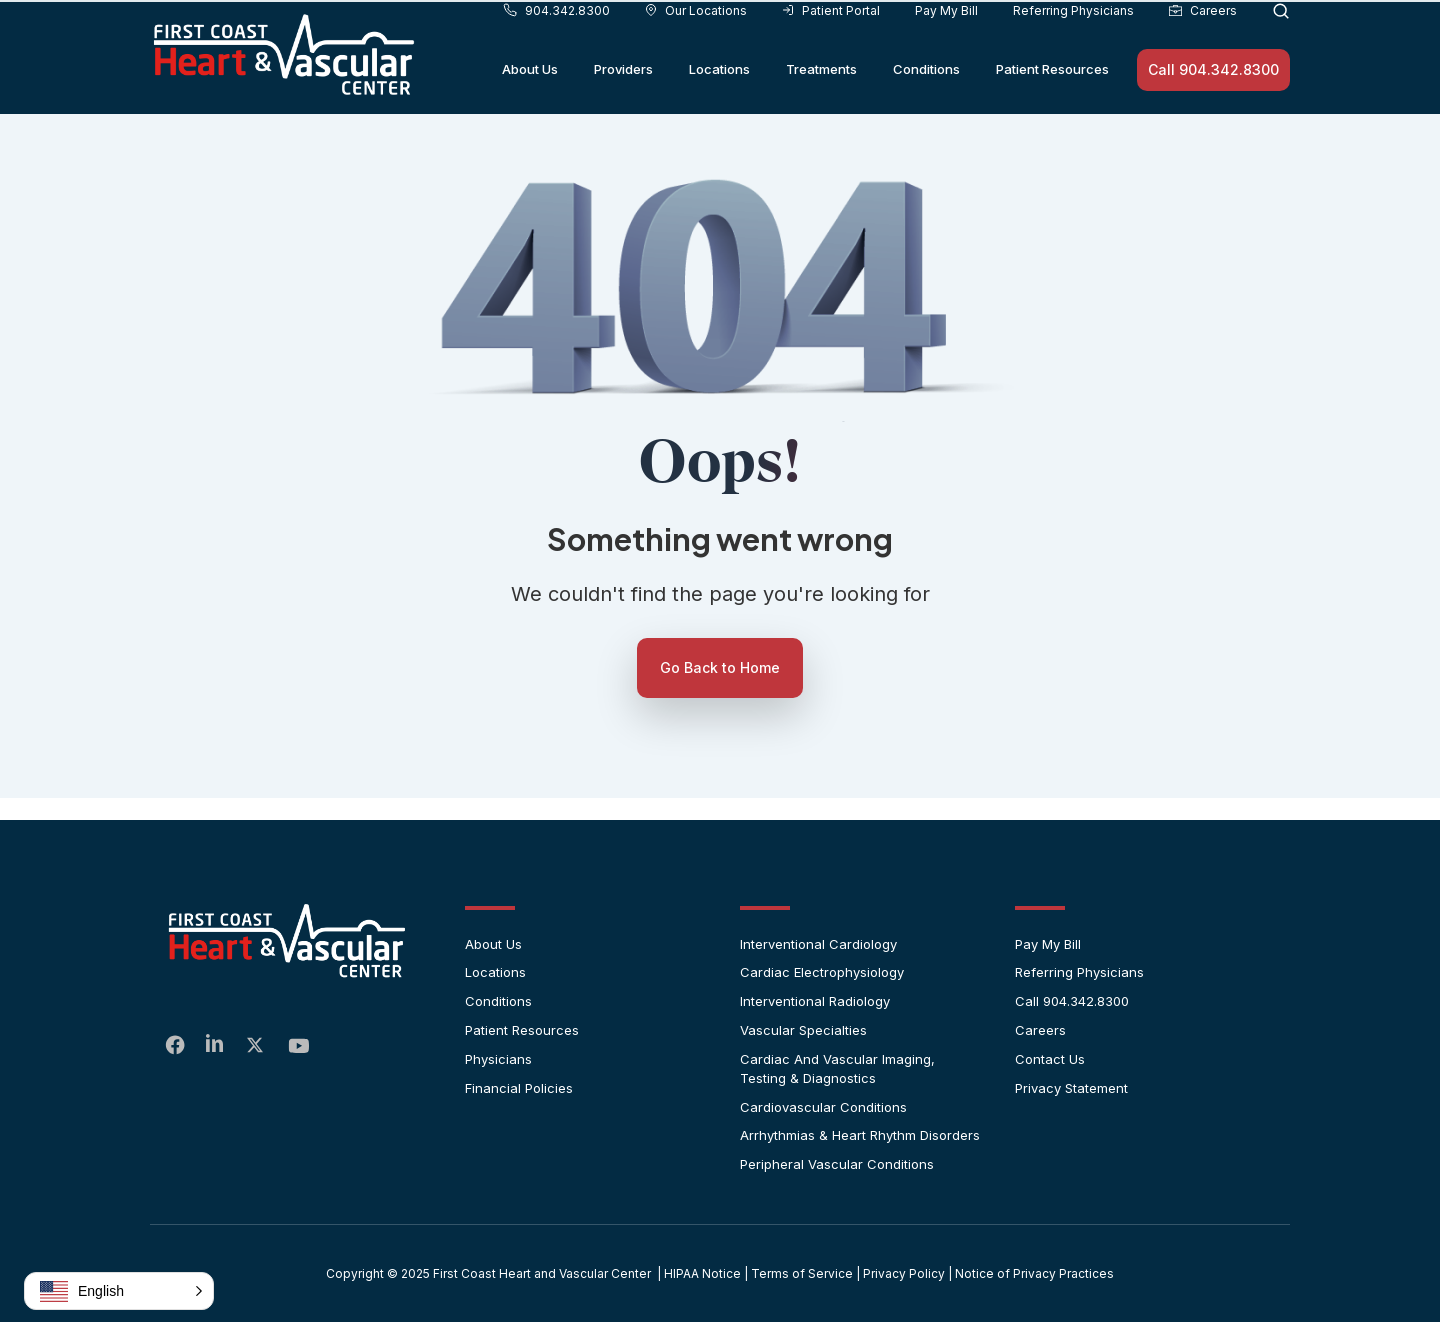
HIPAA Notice (702, 1273)
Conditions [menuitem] (926, 98)
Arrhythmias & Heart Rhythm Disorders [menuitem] (860, 1135)
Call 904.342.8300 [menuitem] (1072, 1001)
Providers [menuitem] (623, 98)
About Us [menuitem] (530, 98)
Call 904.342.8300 (1213, 97)
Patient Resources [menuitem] (1052, 98)
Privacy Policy (904, 1273)
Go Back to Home (720, 667)
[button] (119, 1291)
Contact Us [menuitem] (1050, 1059)
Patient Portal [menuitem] (831, 38)
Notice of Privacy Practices (1034, 1273)
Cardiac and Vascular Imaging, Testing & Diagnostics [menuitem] (837, 1068)
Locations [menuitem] (719, 98)
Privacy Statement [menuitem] (1071, 1088)
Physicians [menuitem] (498, 1059)
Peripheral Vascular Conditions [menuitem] (837, 1164)
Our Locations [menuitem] (696, 38)
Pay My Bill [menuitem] (946, 38)
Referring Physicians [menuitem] (1073, 38)
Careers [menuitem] (1203, 38)
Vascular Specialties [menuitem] (803, 1030)
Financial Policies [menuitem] (519, 1088)
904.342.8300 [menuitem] (556, 38)
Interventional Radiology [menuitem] (815, 1001)
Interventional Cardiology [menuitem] (818, 944)
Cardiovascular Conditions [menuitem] (823, 1107)
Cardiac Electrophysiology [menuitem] (822, 972)
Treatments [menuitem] (821, 98)
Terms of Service (802, 1273)
